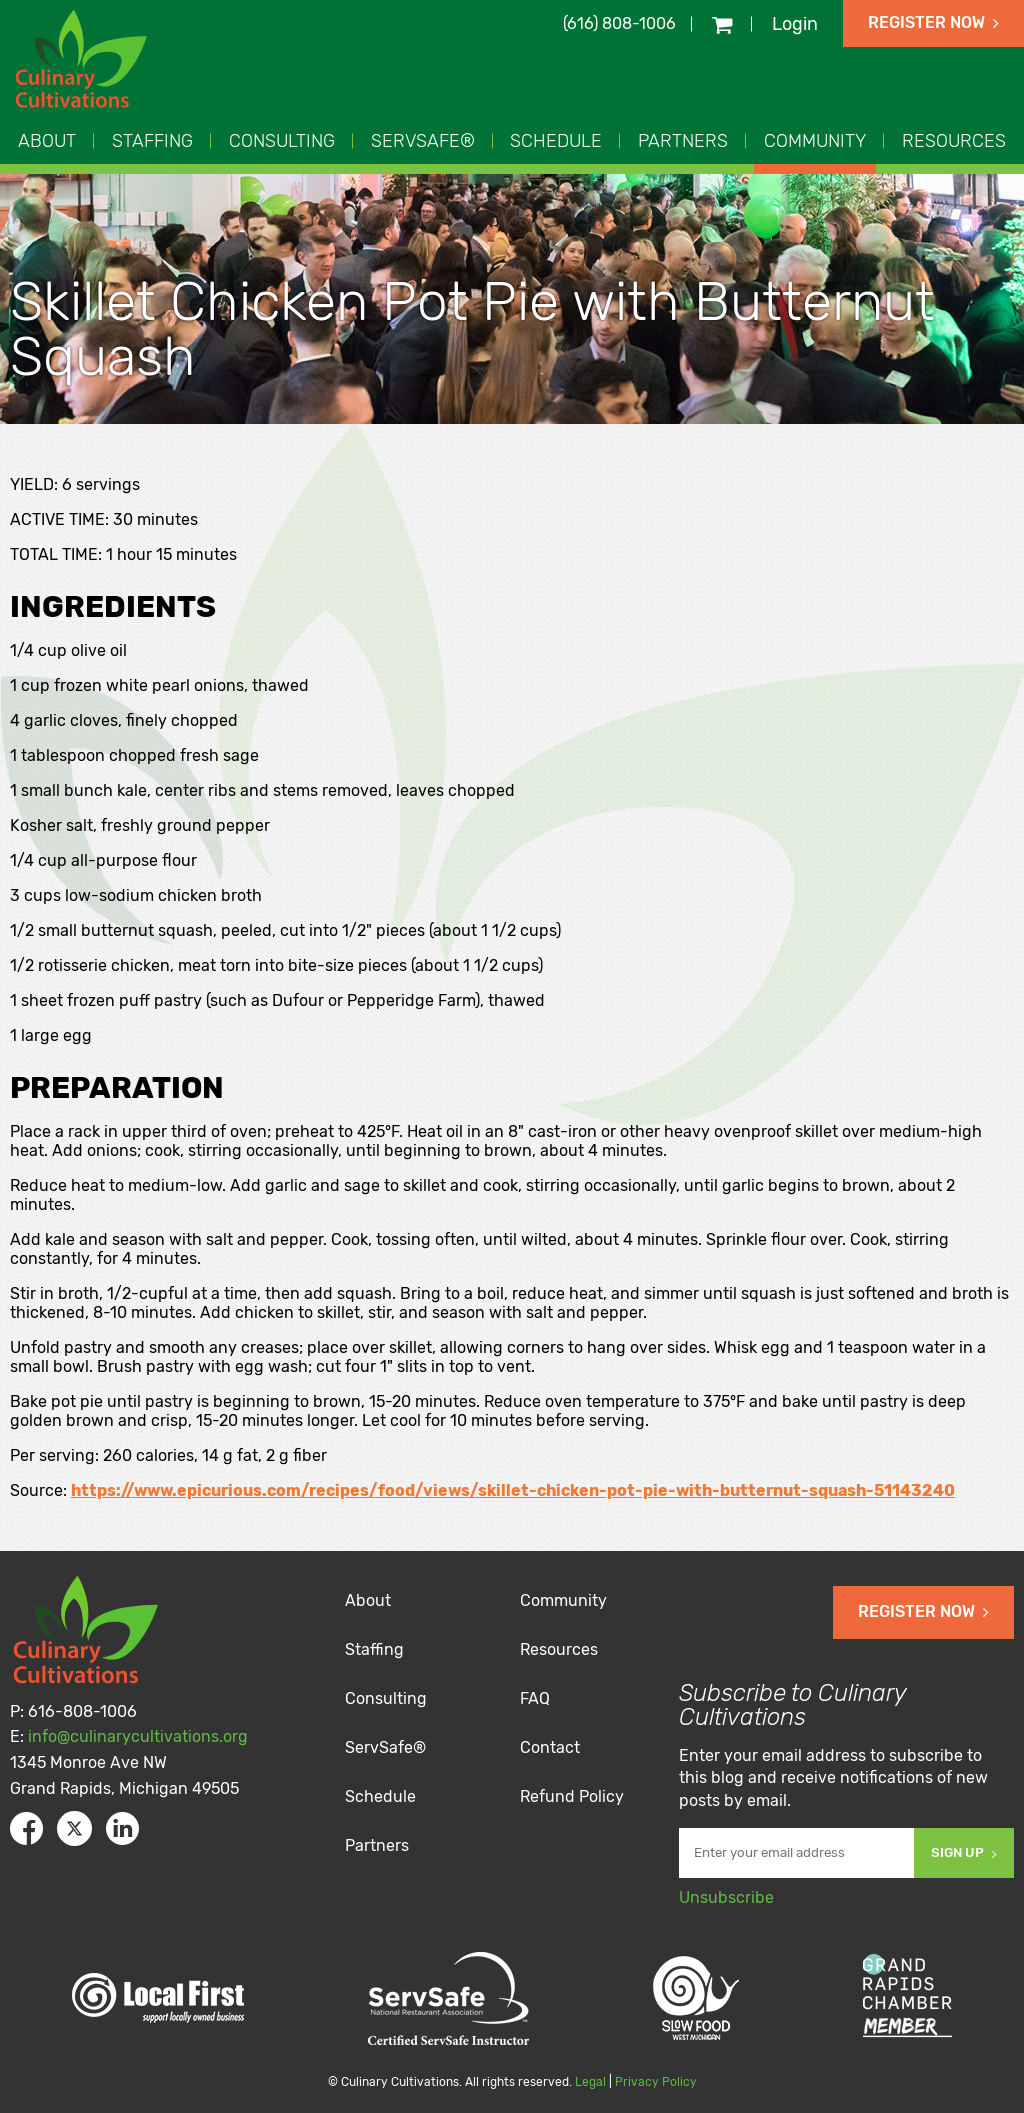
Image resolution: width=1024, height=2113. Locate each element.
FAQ (535, 1698)
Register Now (933, 22)
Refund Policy (572, 1796)
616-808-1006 (82, 1711)
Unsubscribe (726, 1897)
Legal (590, 2082)
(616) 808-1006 (619, 23)
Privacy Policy (656, 2082)
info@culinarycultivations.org (138, 1736)
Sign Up (964, 1852)
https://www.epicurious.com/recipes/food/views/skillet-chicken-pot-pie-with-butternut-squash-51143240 (513, 1490)
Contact (550, 1747)
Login (795, 24)
